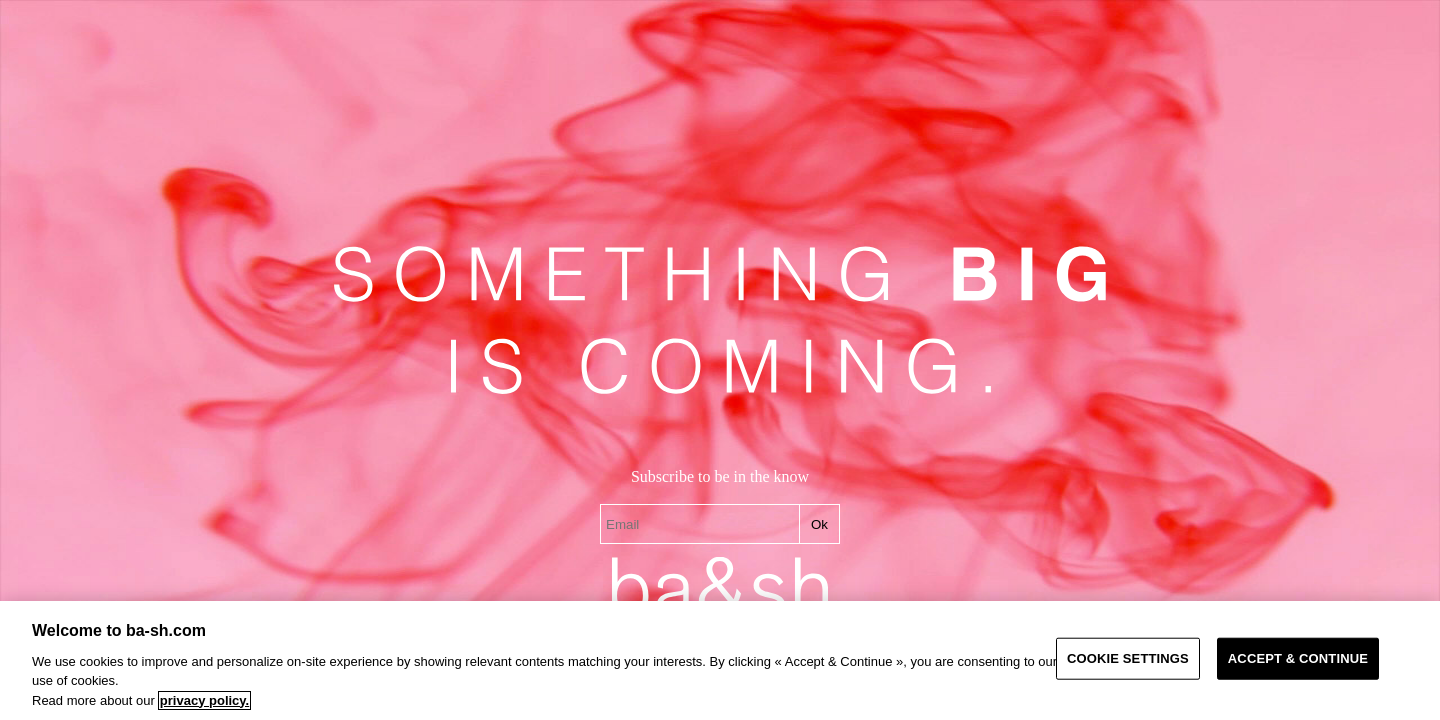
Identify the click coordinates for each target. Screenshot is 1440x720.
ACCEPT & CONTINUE (1298, 658)
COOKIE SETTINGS (1128, 658)
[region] (720, 660)
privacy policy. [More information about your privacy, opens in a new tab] (204, 700)
